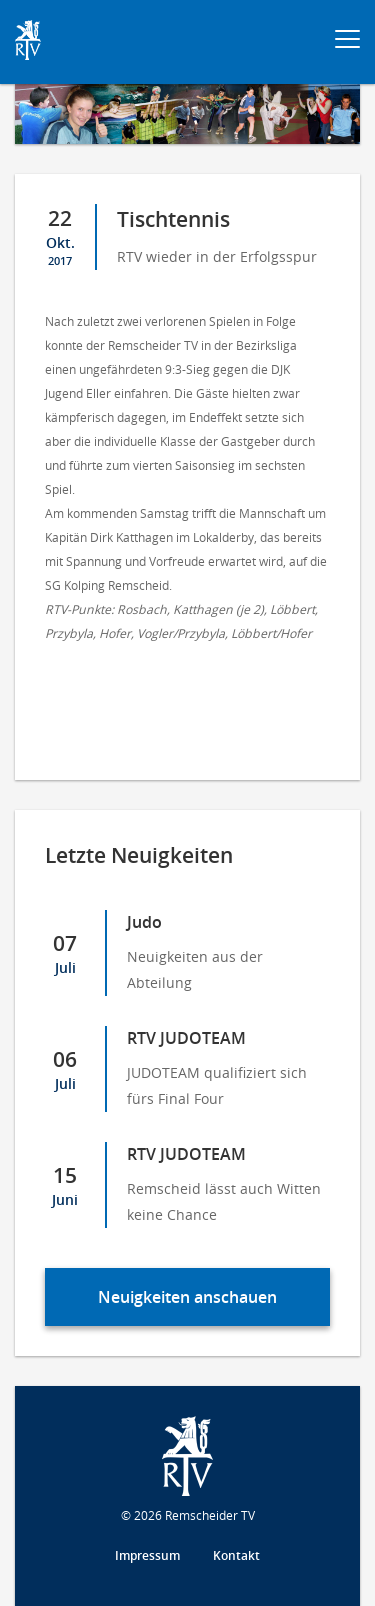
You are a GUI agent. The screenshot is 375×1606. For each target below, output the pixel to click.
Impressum (147, 1555)
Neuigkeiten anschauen (187, 1297)
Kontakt (236, 1555)
